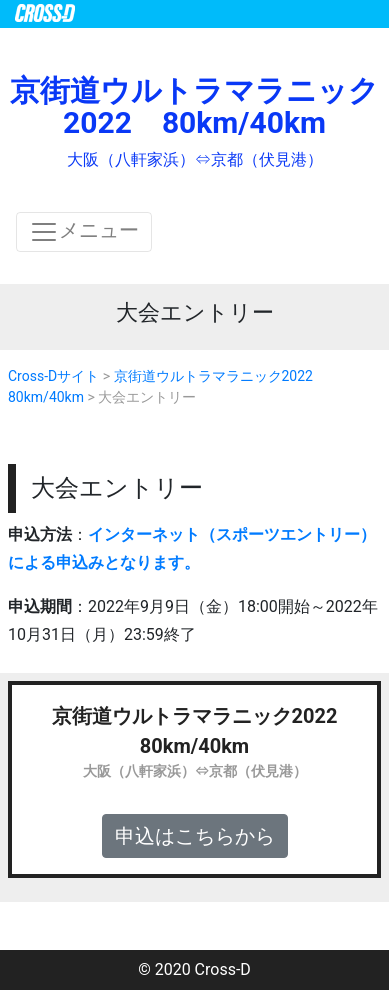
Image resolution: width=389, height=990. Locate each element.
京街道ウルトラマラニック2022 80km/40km (194, 106)
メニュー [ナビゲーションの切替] (84, 232)
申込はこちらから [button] (195, 836)
